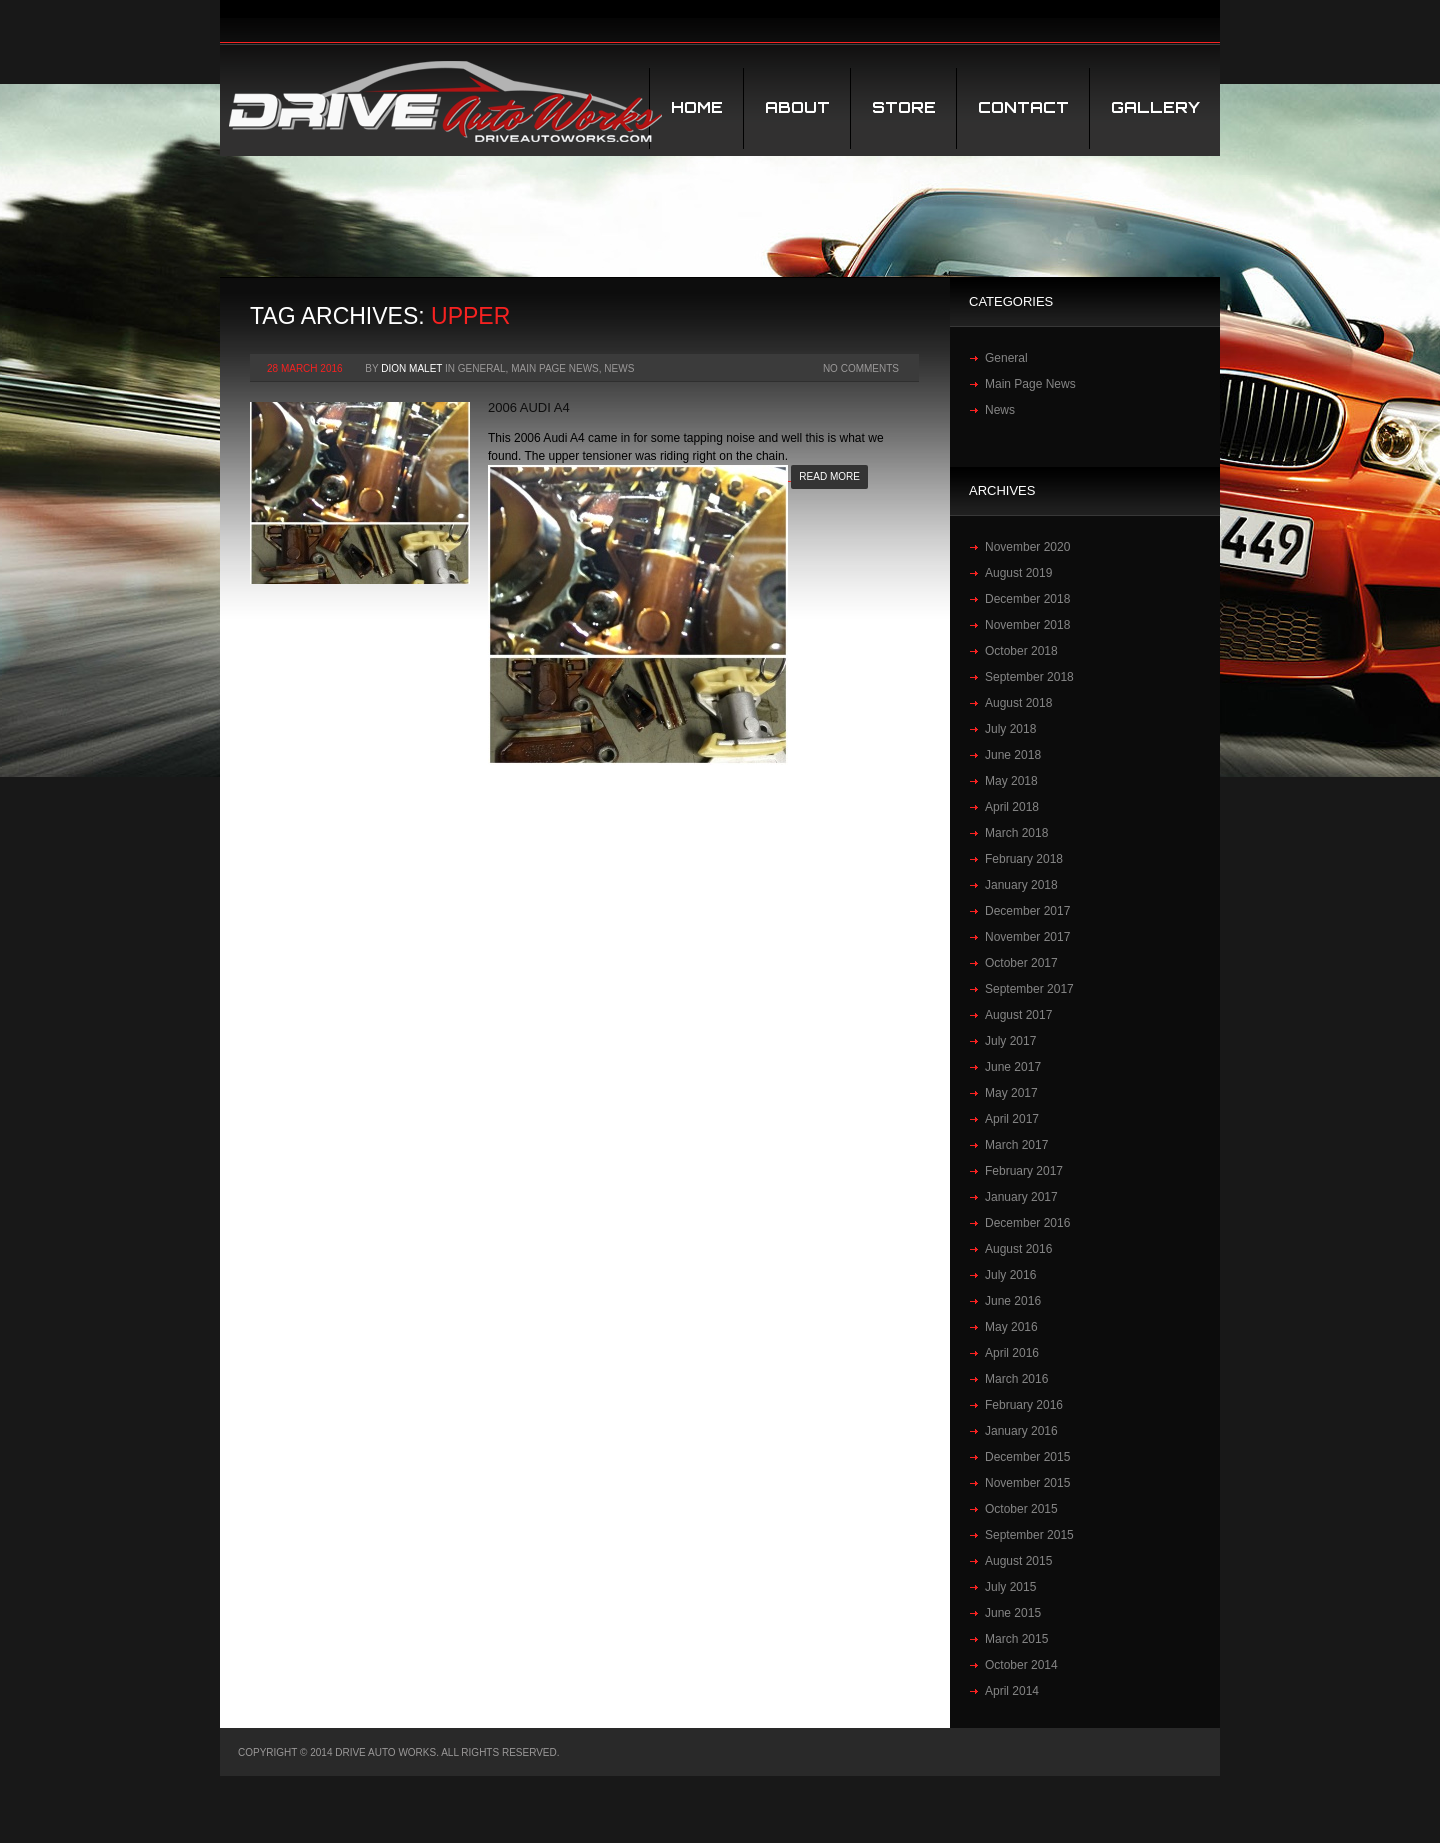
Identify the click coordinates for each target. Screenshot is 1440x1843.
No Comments (861, 368)
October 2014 (1021, 1665)
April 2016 (1012, 1353)
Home (697, 107)
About (797, 107)
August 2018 (1018, 703)
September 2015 (1029, 1535)
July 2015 (1010, 1587)
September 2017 (1029, 989)
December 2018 (1027, 599)
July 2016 (1010, 1275)
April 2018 (1012, 807)
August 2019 (1018, 573)
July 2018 (1010, 729)
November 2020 (1027, 547)
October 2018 (1021, 651)
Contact (1023, 107)
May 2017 (1011, 1093)
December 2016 (1027, 1223)
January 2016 (1021, 1431)
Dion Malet (411, 368)
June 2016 (1013, 1301)
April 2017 (1012, 1119)
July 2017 (1010, 1041)
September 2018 (1029, 677)
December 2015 (1027, 1457)
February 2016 (1024, 1405)
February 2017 (1024, 1171)
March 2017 (1016, 1145)
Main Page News (555, 368)
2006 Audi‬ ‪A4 (529, 407)
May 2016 (1011, 1327)
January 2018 (1021, 885)
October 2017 (1021, 963)
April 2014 (1012, 1691)
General (482, 368)
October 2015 (1021, 1509)
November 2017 (1027, 937)
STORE (904, 107)
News (619, 368)
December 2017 (1027, 911)
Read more (829, 476)
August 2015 (1018, 1561)
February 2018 (1024, 859)
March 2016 (1016, 1379)
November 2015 (1027, 1483)
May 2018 (1011, 781)
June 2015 (1013, 1613)
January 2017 (1021, 1197)
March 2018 (1016, 833)
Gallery (1155, 107)
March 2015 (1016, 1639)
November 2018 (1027, 625)
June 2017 (1013, 1067)
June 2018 (1013, 755)
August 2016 (1018, 1249)
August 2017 (1018, 1015)
